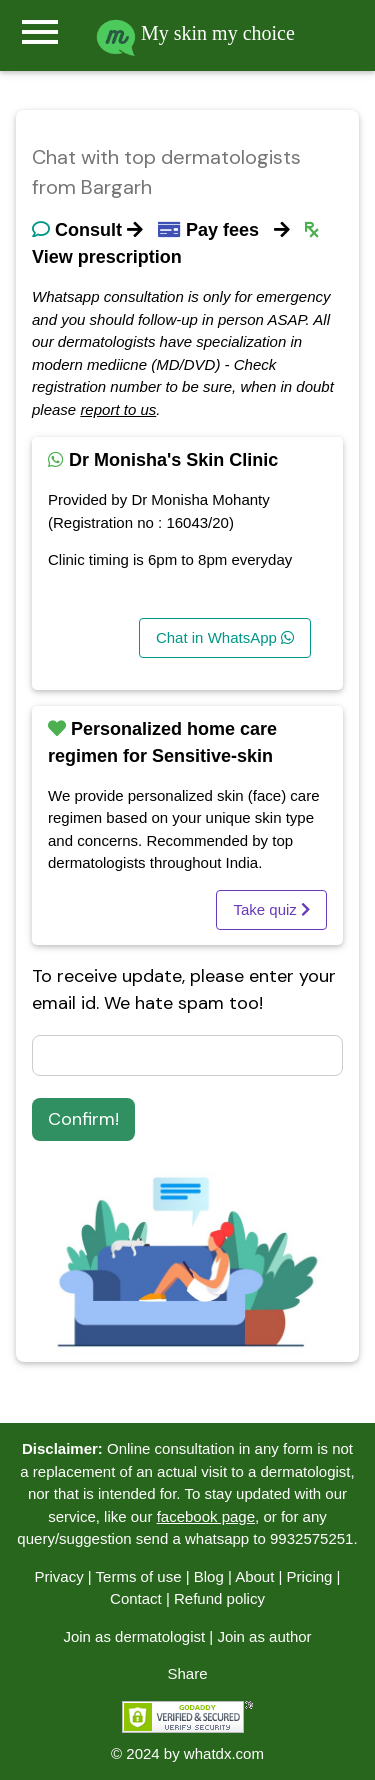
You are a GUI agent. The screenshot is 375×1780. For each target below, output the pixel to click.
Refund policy (219, 1598)
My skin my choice (195, 33)
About (254, 1576)
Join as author (264, 1636)
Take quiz (271, 909)
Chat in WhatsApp (225, 637)
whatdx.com (224, 1753)
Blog (209, 1576)
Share (187, 1673)
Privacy (58, 1576)
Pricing (310, 1576)
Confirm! (83, 1119)
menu (40, 32)
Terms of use (139, 1576)
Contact (136, 1598)
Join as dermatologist (134, 1636)
